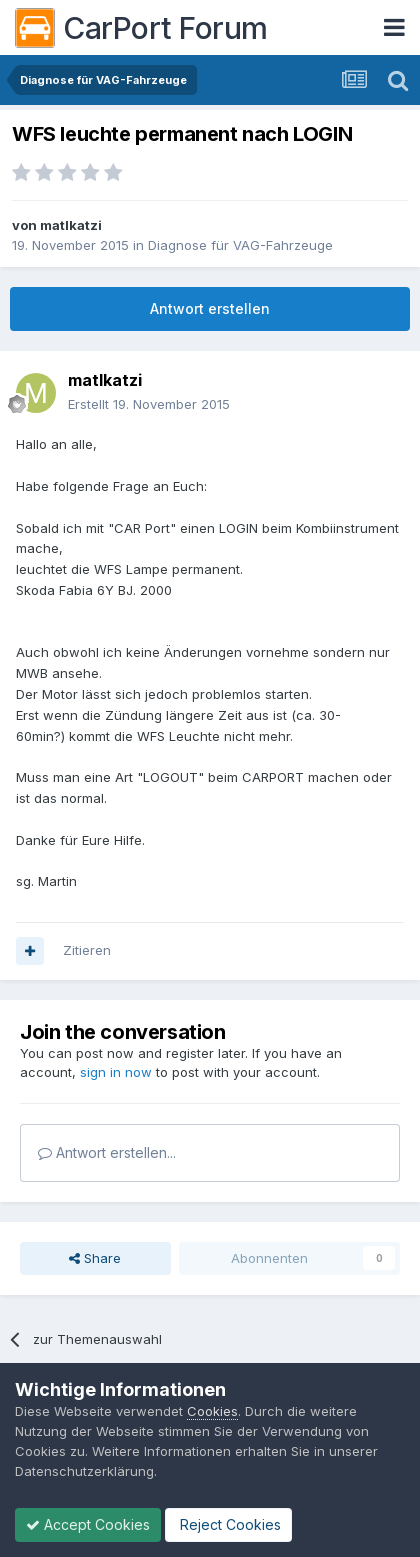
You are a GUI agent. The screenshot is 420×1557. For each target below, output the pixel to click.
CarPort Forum (141, 28)
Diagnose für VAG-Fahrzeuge (240, 245)
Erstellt (149, 404)
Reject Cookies (228, 1524)
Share (95, 1258)
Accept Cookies (88, 1524)
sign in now (116, 1072)
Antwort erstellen (210, 308)
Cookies (212, 1411)
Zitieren (87, 950)
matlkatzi (71, 225)
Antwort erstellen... (107, 1152)
